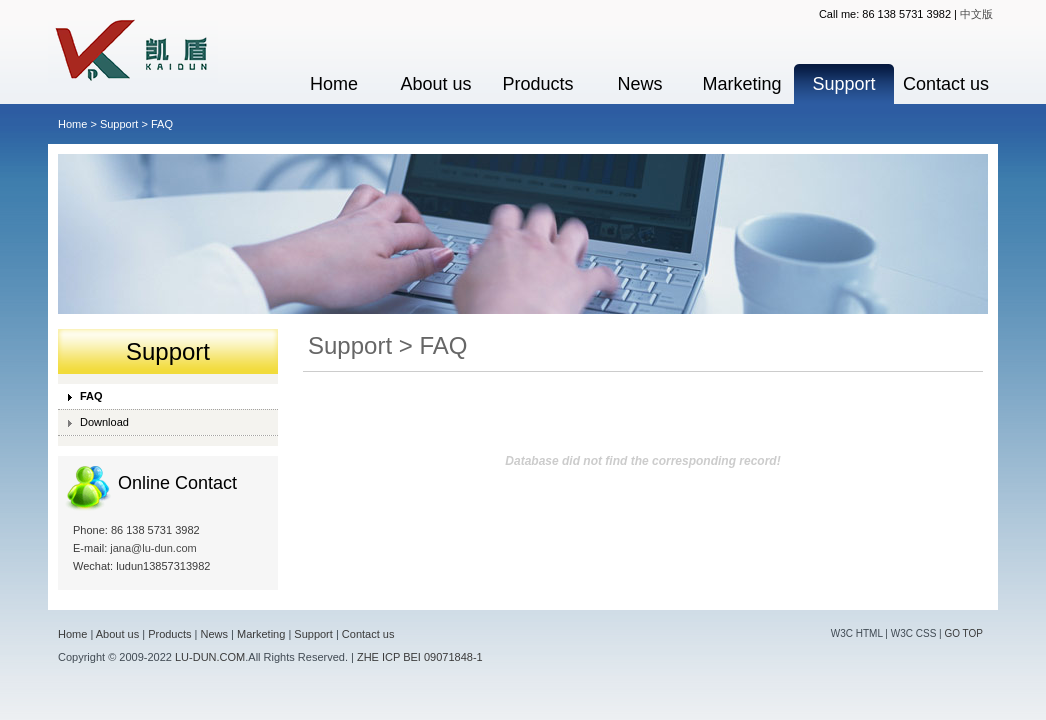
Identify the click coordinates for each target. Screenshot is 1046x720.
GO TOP (963, 633)
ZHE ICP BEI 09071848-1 (420, 657)
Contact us (946, 84)
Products (537, 84)
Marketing (741, 84)
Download (104, 422)
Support (843, 84)
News (639, 84)
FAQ (91, 396)
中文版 (976, 14)
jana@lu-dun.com (153, 548)
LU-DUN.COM (210, 657)
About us (435, 84)
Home (334, 84)
